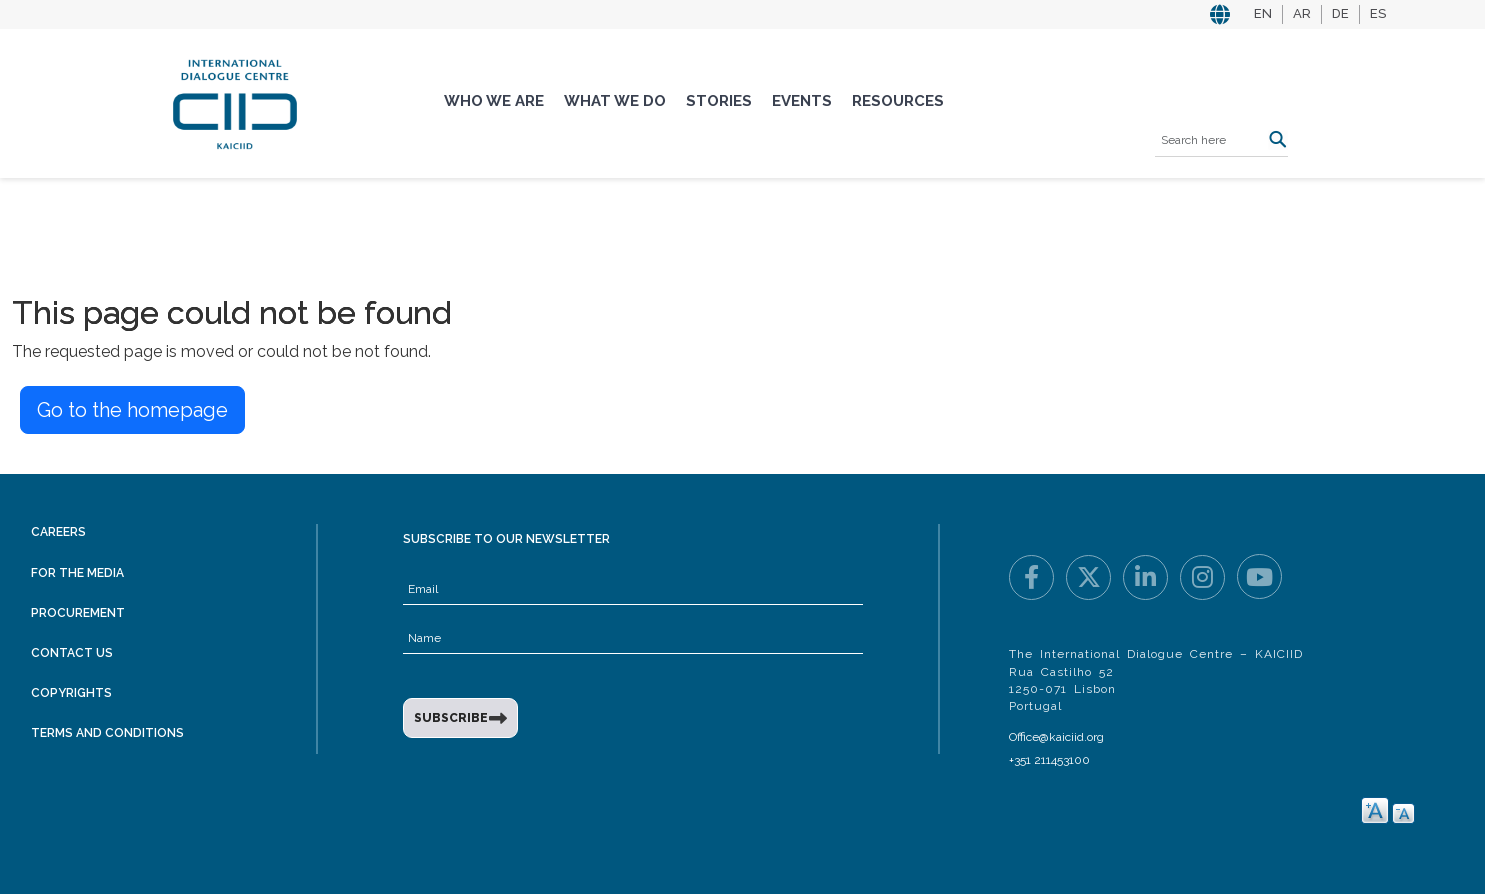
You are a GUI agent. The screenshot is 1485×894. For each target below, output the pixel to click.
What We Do (615, 101)
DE (1340, 13)
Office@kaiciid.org (1056, 737)
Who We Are (494, 101)
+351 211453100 (1049, 760)
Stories (719, 101)
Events (802, 101)
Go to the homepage (132, 410)
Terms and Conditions (107, 733)
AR (1302, 13)
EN (1263, 13)
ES (1378, 13)
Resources (898, 101)
